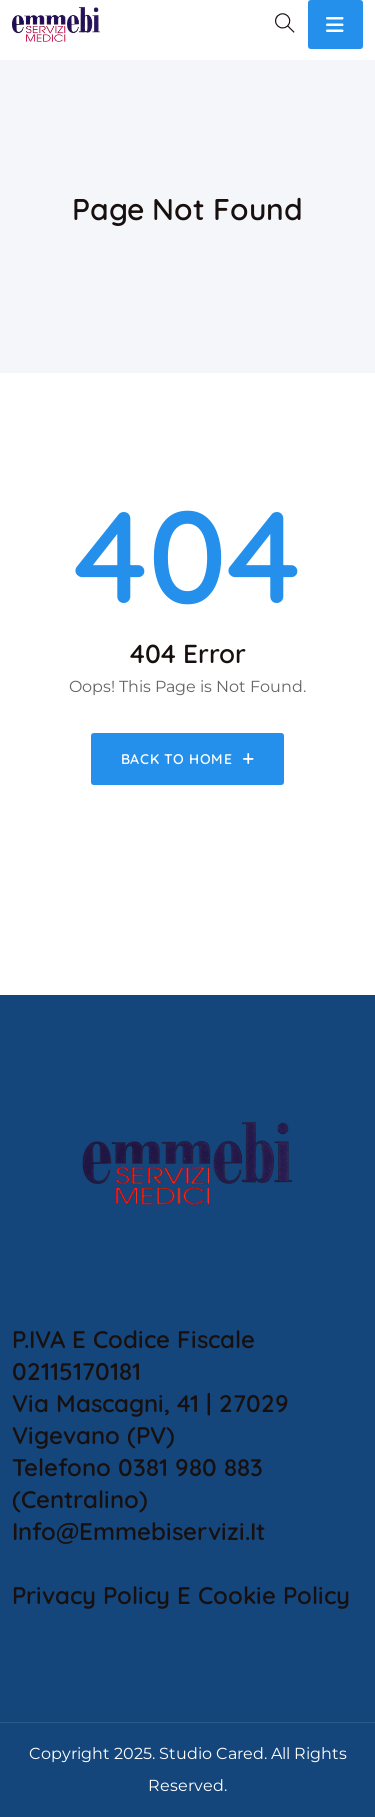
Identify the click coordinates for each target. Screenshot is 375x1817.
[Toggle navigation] (335, 24)
